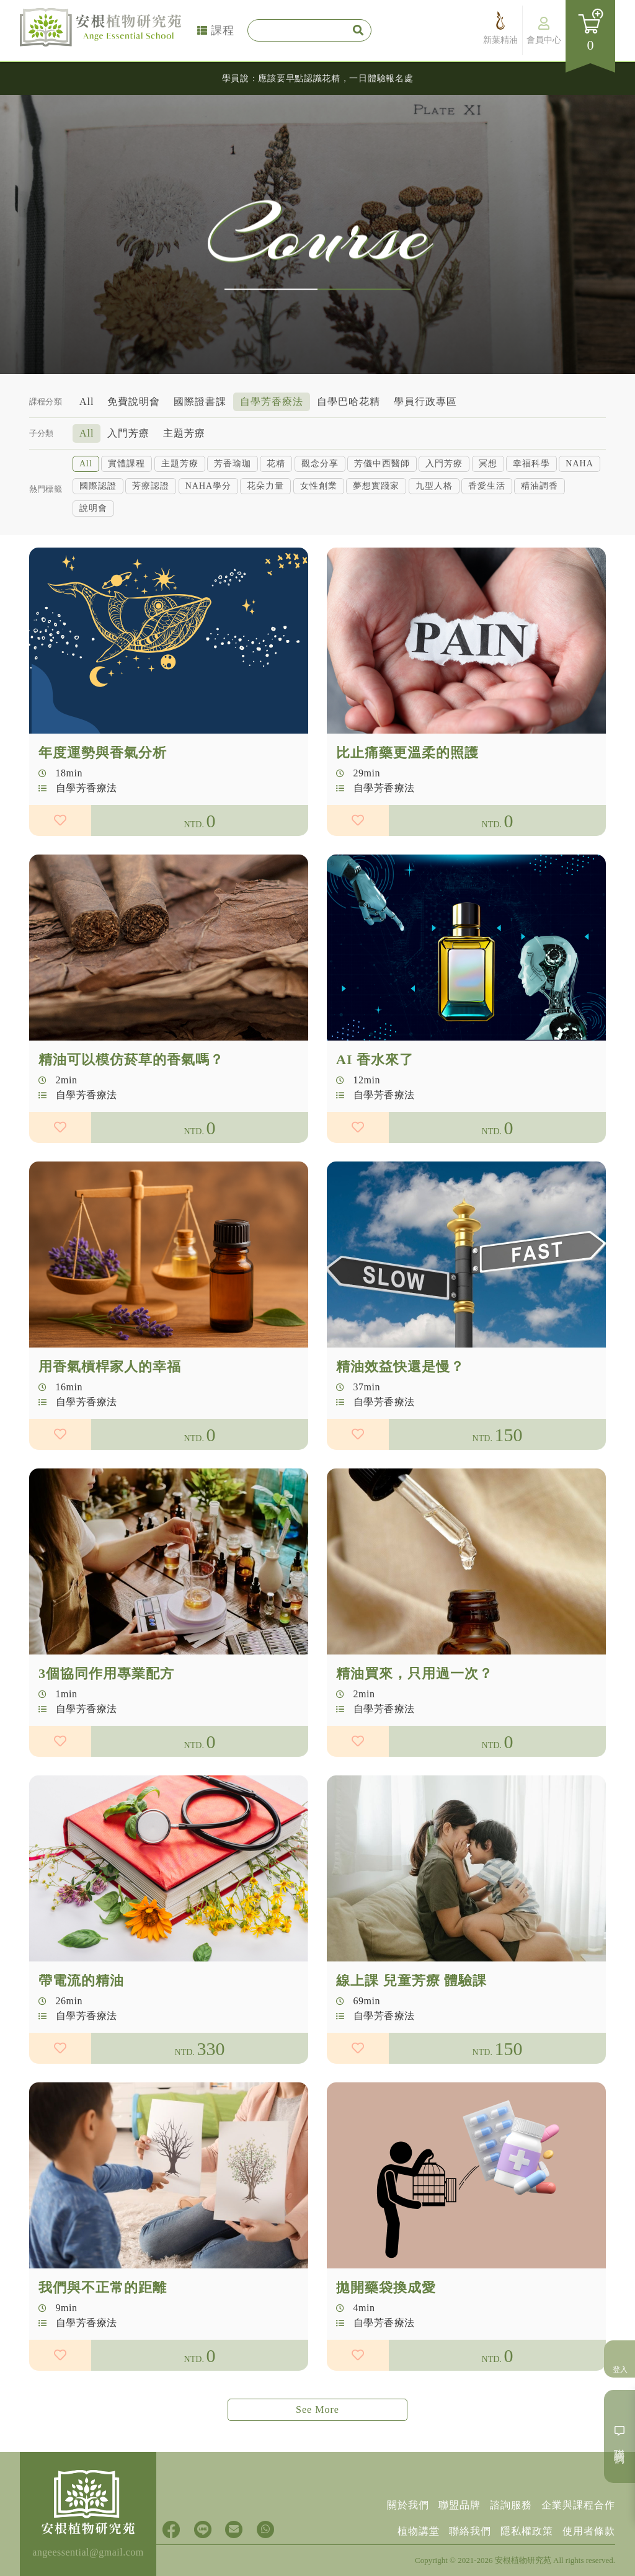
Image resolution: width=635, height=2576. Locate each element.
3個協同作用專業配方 (106, 1733)
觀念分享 (320, 462)
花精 (276, 462)
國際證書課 (200, 400)
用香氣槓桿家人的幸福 (109, 1426)
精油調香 (539, 485)
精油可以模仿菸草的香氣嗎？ (131, 1119)
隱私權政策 (526, 2531)
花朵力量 (265, 485)
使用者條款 (588, 2531)
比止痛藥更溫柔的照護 (407, 812)
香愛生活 (486, 485)
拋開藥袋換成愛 (386, 2347)
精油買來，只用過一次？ (414, 1733)
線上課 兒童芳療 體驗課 (411, 2040)
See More (317, 2409)
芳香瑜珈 (232, 462)
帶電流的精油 (81, 2040)
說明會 (93, 507)
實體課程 (126, 462)
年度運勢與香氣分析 (102, 812)
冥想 (488, 462)
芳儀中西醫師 (382, 462)
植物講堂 (418, 2531)
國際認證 (98, 485)
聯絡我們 (470, 2531)
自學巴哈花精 (348, 400)
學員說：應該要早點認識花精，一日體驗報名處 (318, 78)
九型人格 (434, 485)
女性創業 (318, 485)
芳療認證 (150, 485)
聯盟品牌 (459, 2505)
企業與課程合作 (578, 2505)
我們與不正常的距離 (102, 2347)
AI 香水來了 (375, 1119)
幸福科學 (531, 462)
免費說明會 (133, 400)
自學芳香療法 (271, 400)
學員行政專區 (425, 400)
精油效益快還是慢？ (400, 1426)
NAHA (579, 462)
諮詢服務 (511, 2505)
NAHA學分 (208, 485)
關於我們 (408, 2505)
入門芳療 (128, 431)
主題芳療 (184, 431)
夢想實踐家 (376, 485)
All (86, 400)
